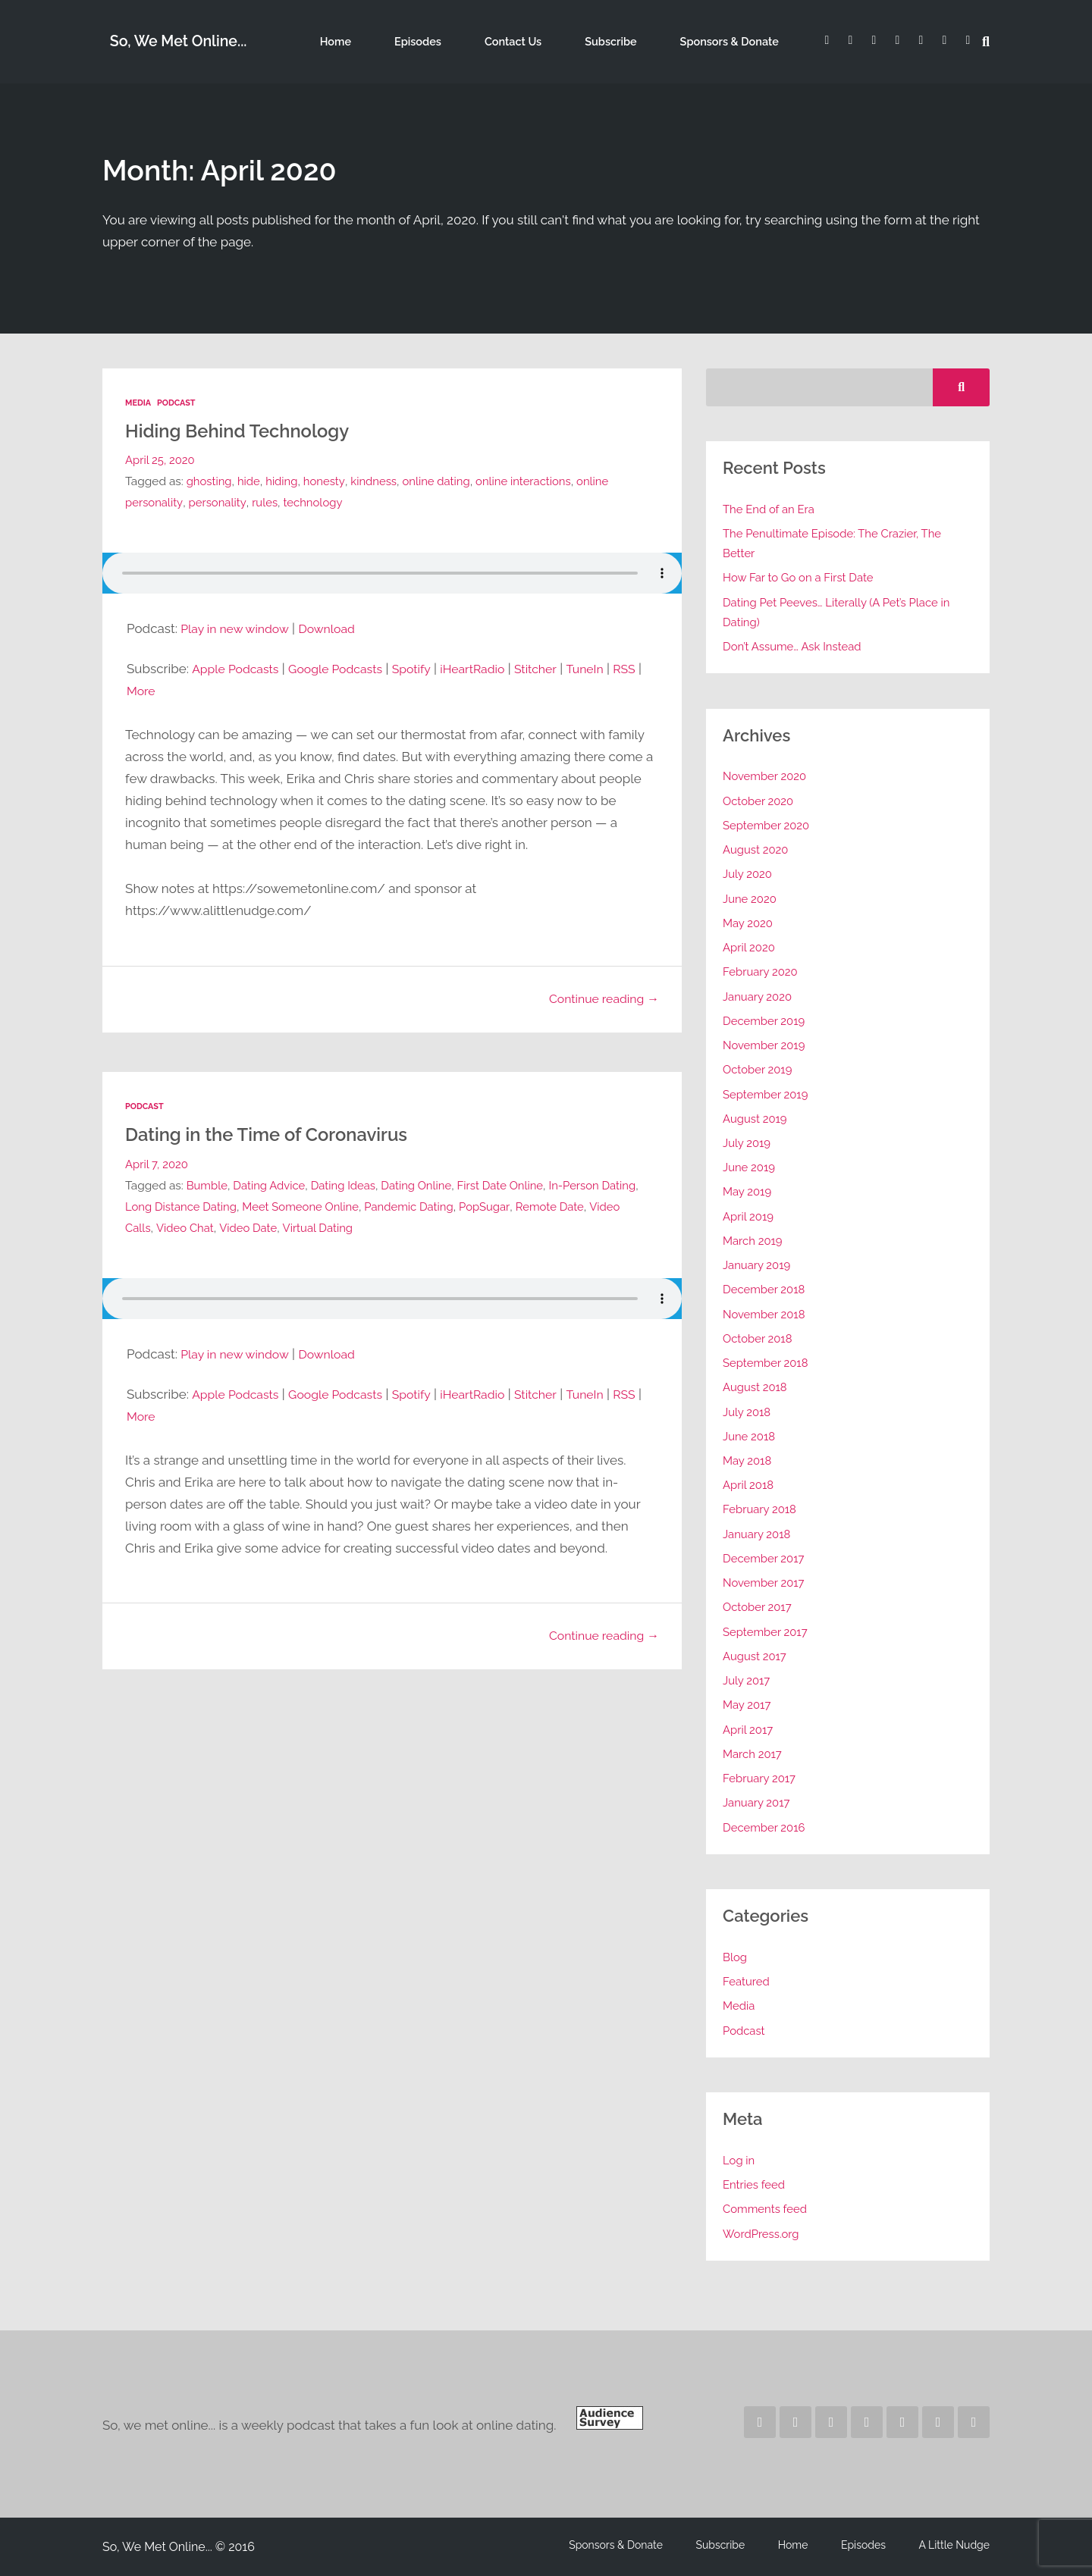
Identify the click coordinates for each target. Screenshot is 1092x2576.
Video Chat (221, 1225)
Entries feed (755, 2184)
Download (336, 627)
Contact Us (539, 41)
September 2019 (767, 1094)
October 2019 (759, 1069)
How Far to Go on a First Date (801, 577)
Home (390, 41)
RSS (139, 689)
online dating (444, 480)
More (175, 689)
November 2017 (765, 1582)
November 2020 (766, 776)
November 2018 (765, 1314)
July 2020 (748, 874)
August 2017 (756, 1656)
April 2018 (749, 1485)
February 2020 (761, 971)
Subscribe (623, 41)
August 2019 (756, 1118)
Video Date (286, 1225)
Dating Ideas (349, 1183)
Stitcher (559, 667)
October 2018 (759, 1338)
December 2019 (765, 1021)
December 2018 (765, 1289)
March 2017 (753, 1754)
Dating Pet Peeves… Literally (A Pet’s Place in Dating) (841, 612)
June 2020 (751, 899)
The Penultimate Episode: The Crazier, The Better (836, 543)
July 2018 (748, 1412)
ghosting (210, 480)
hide (250, 480)
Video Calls (156, 1225)
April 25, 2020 (161, 459)
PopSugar (538, 1204)
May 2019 (748, 1191)
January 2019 (758, 1265)
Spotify (426, 667)
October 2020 (759, 801)
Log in (739, 2160)
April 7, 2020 (157, 1162)
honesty (328, 480)
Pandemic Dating (460, 1204)
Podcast (178, 402)
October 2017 (758, 1607)
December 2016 (765, 1827)
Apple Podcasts (238, 667)
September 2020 (768, 825)
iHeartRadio (491, 667)
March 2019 (754, 1240)
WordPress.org (762, 2234)
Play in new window (238, 627)
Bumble (208, 1183)
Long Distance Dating (224, 1204)
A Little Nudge (954, 2545)
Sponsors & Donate (729, 41)
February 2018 (761, 1509)
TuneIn (611, 667)
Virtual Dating (358, 1225)
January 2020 (759, 996)
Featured (747, 1981)
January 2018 (758, 1534)
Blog (735, 1957)
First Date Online (512, 1183)
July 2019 (748, 1143)
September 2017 (767, 1632)
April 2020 (750, 947)
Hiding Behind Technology (249, 429)
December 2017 (765, 1558)
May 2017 (748, 1704)
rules (268, 501)
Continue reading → (599, 997)
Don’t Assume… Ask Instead (795, 646)
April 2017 (749, 1729)
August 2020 (757, 849)
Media (138, 402)
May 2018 (748, 1460)
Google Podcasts (346, 667)
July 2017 (747, 1680)
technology (318, 501)
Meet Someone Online (348, 1204)
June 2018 (750, 1436)
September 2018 (767, 1362)
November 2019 (765, 1045)
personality (219, 501)
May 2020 (749, 923)
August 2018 (756, 1387)
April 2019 (749, 1216)
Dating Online (425, 1183)
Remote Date (606, 1204)
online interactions (534, 480)
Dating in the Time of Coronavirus (281, 1131)
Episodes (458, 41)
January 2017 (757, 1802)
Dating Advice (272, 1183)
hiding (285, 480)
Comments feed (766, 2209)
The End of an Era (770, 509)
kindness (379, 480)
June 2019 (750, 1167)
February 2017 (761, 1778)
